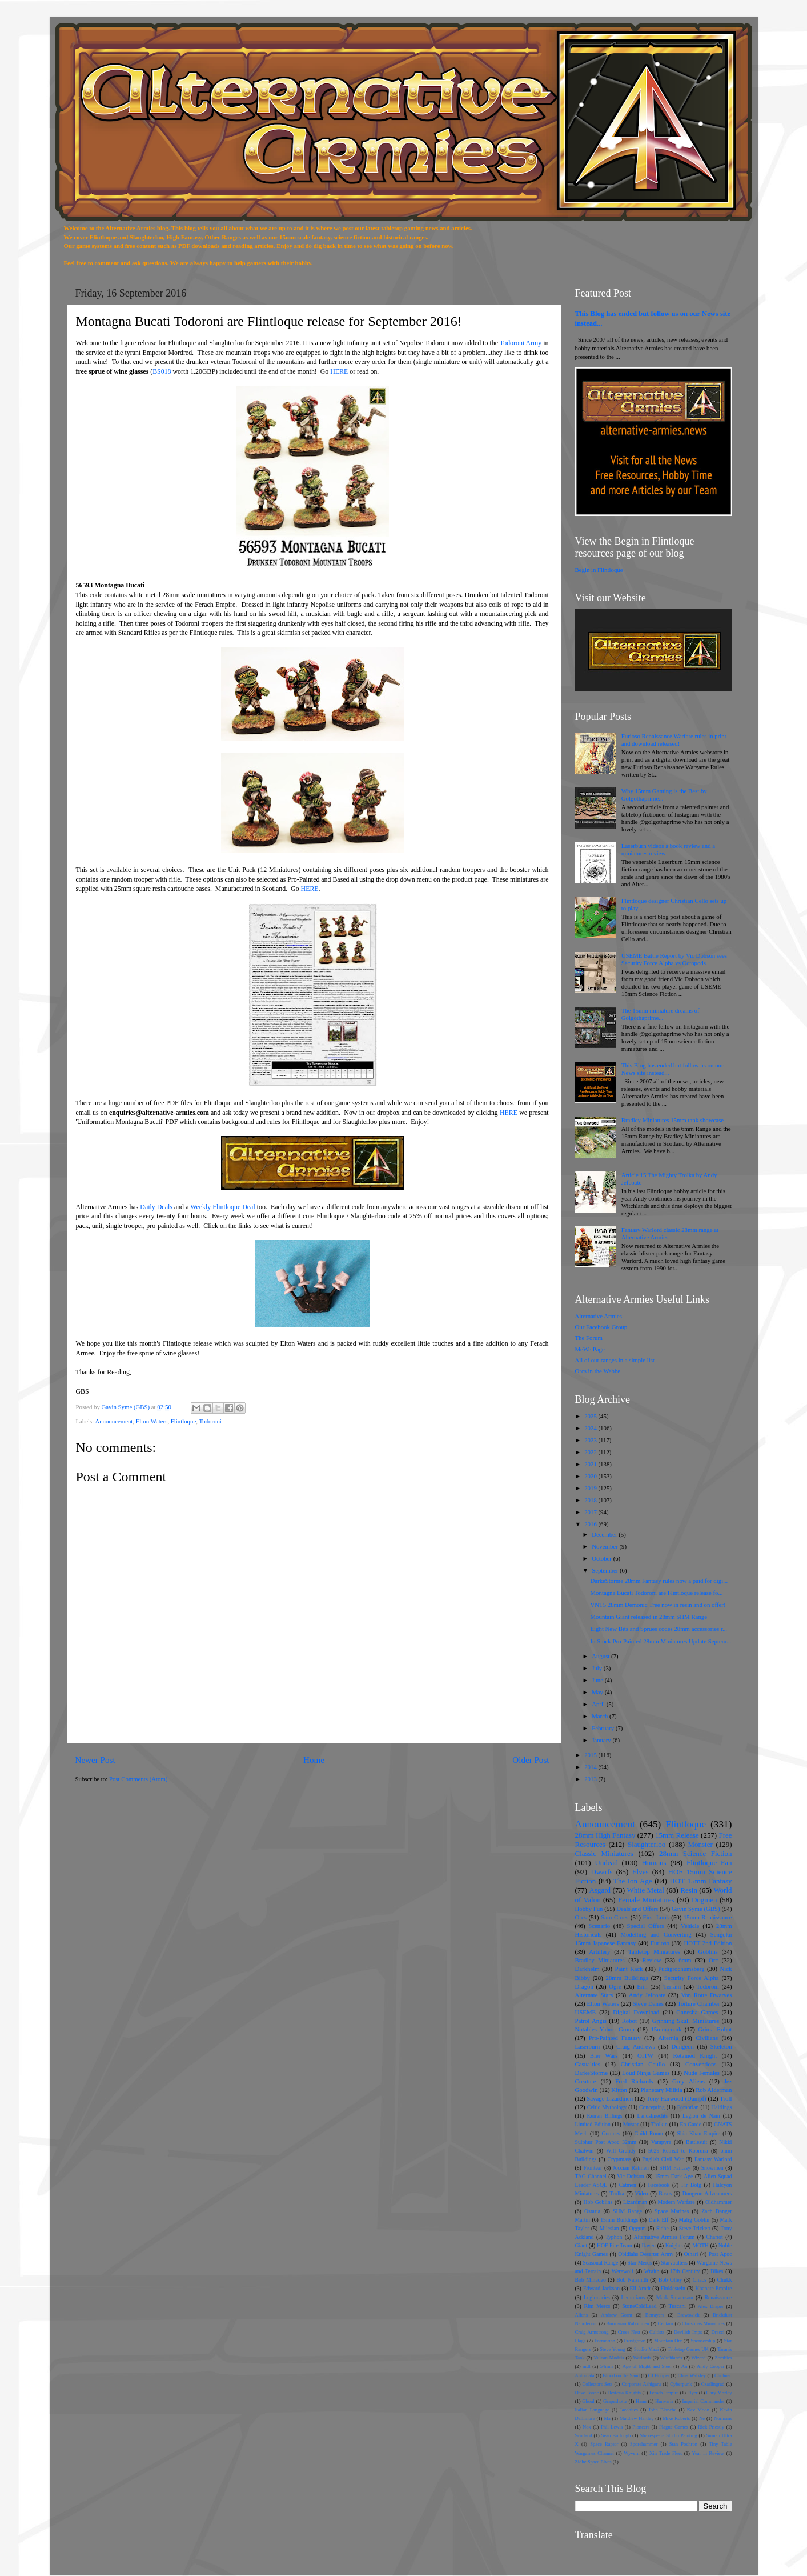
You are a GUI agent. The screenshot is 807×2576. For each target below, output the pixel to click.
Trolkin (659, 2124)
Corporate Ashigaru (641, 2384)
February (604, 1728)
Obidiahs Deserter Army (645, 2254)
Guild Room (649, 2133)
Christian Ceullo (643, 2064)
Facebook (659, 2185)
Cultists (656, 2332)
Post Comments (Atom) (138, 1778)
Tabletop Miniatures (654, 1951)
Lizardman (635, 2202)
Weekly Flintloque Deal (222, 1207)
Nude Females (702, 2072)
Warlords (642, 2358)
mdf (587, 2366)
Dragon (584, 1986)
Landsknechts (652, 2116)
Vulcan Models (608, 2358)
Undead (606, 1862)
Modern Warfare (675, 2202)
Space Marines (672, 2211)
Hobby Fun (589, 1908)
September (606, 1570)
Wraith (652, 2271)
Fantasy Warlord (713, 2159)
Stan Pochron (683, 2444)
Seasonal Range (600, 2262)
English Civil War (663, 2159)
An (684, 2366)
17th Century (685, 2271)
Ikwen (649, 2245)
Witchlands (671, 2358)
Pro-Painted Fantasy (615, 2037)
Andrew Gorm (616, 2315)
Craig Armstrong (592, 2332)
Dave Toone (587, 2392)
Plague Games (673, 2427)
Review (651, 1960)
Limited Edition (593, 2124)
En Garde (691, 2124)
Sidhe (662, 2228)
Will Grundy (621, 2150)
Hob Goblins (597, 2202)
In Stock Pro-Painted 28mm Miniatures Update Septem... (660, 1641)
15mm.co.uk (666, 2029)
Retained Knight (695, 2055)
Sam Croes (614, 1917)
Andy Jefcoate (647, 1994)
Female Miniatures (646, 1899)
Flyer (692, 2392)
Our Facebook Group (601, 1326)
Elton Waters (152, 1421)
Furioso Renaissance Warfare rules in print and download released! (673, 740)
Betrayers (654, 2315)
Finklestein (673, 2288)
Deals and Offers (637, 1908)
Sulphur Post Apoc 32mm (606, 2142)
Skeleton (721, 2046)
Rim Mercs (597, 2306)
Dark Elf (659, 2220)
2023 (591, 1440)
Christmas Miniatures (703, 2323)
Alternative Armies (598, 1316)
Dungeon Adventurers (707, 2193)
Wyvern (631, 2453)
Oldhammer (718, 2202)
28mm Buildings (627, 1977)
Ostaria (592, 2211)
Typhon (614, 2237)
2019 (591, 1488)
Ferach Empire (663, 2392)
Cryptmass (619, 2159)
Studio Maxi (646, 2349)
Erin (642, 1986)
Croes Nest (629, 2332)
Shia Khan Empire (699, 2133)
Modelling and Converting (655, 1934)
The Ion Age (632, 1881)
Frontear (592, 2168)
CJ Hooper (658, 2375)
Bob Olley (670, 2280)
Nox (587, 2427)
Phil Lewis (612, 2427)
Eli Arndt (640, 2288)
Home (313, 1760)
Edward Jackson (601, 2288)
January (602, 1740)
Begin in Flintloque (599, 569)
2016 (591, 1524)
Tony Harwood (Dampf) (676, 2098)
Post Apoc (720, 2254)
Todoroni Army (520, 343)
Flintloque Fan (709, 1862)
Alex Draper (711, 2306)
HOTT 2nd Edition (708, 1942)
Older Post (530, 1760)
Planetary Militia (661, 2089)
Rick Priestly (711, 2427)
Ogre (615, 1986)
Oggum (637, 2228)
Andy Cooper (710, 2366)
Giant (581, 2245)
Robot (629, 2020)
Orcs (581, 1917)
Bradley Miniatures (600, 1960)
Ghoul (588, 2401)
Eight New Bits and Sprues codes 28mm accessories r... (658, 1628)
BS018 (161, 371)
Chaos (699, 2280)
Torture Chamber (698, 2003)
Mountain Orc (668, 2340)
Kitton (619, 2089)
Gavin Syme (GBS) (696, 1908)
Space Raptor (604, 2444)
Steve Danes (648, 2003)
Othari (691, 2254)
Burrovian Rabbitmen (627, 2323)
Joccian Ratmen (631, 2168)
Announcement (114, 1421)
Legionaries (597, 2297)
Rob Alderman (714, 2089)
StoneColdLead (639, 2306)
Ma (607, 2418)
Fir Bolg (691, 2185)
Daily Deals (156, 1207)
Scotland (583, 2435)
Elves (640, 1871)
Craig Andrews (635, 2046)
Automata (585, 2375)
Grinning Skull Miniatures (685, 2020)
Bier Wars (604, 2055)
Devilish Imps (688, 2332)
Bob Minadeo (590, 2280)
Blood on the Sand (621, 2375)
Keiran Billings (604, 2116)
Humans (653, 1862)
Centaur (665, 2323)
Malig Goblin (694, 2220)
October (602, 1558)
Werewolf (622, 2271)
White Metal (645, 1890)
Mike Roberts (676, 2418)
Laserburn (587, 2046)
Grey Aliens (688, 2081)
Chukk (724, 2280)
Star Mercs (640, 2262)
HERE (339, 371)
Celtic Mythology (607, 2107)
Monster (700, 1844)
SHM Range (627, 2211)
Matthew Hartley (636, 2418)
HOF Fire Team (614, 2245)
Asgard (600, 1890)
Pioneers (640, 2427)
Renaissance (718, 2297)
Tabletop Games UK (688, 2349)
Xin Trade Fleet (665, 2453)
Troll (726, 2098)
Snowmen (712, 2168)
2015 (591, 1754)
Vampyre (661, 2142)
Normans (723, 2418)
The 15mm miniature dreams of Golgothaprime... (660, 1014)
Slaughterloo (646, 1844)
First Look (656, 1917)
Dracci (717, 2332)
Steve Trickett (694, 2228)
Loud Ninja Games (646, 2072)
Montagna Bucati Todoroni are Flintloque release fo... (656, 1592)
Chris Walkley (692, 2375)
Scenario (599, 1925)
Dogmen (704, 1899)
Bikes (716, 2271)
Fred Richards (634, 2081)
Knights (674, 2245)
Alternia (668, 2037)
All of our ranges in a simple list (615, 1360)
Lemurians (633, 2297)
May (598, 1692)
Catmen (627, 2185)
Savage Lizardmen (610, 2098)
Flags (580, 2340)
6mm (684, 1960)
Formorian (605, 2340)
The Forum (589, 1337)
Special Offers (645, 1925)
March (600, 1716)
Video (641, 2193)
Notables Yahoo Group (605, 2029)
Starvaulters (674, 2262)
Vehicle (690, 1925)
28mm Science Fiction (695, 1853)
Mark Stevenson (674, 2297)
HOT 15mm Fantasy (700, 1881)
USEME (585, 2012)
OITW (645, 2055)
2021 (591, 1464)
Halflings (721, 2107)
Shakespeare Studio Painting (668, 2435)
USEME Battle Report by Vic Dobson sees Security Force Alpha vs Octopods (674, 959)
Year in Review (708, 2453)
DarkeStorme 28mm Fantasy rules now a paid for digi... (659, 1580)
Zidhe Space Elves (593, 2462)
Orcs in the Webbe (598, 1370)
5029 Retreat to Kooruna (678, 2150)
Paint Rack (629, 1968)
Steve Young (612, 2349)
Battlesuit (696, 2142)
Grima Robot (715, 2029)
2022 (591, 1452)
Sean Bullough (616, 2435)
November (605, 1546)
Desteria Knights (624, 2392)
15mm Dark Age (674, 2176)
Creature (585, 2081)
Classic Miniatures (604, 1853)
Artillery (599, 1951)
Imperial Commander (703, 2401)
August (601, 1656)
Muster (631, 2124)
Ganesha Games (697, 2012)
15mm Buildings (619, 2220)
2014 (591, 1766)
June (598, 1680)
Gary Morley (719, 2392)
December (605, 1534)
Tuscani (677, 2306)
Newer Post (95, 1760)
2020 (591, 1476)
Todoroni (210, 1421)
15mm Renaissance (708, 1917)
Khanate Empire (713, 2288)
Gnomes (610, 2133)
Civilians (707, 2037)
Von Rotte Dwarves (706, 1994)
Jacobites (629, 2410)
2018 (591, 1500)
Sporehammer (643, 2444)
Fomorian (688, 2107)
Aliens (581, 2315)
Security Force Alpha (691, 1977)
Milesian (609, 2228)
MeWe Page (590, 1349)
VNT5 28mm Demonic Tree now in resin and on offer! (657, 1604)
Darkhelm (587, 1968)
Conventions (701, 2064)
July (598, 1668)
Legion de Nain (701, 2116)
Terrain (672, 1986)
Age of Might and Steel (647, 2366)
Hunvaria (664, 2401)
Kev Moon (698, 2410)
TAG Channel (591, 2176)
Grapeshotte (615, 2401)
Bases (665, 2193)
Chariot (714, 2237)
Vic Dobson (630, 2176)
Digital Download (636, 2012)
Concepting (652, 2107)
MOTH (700, 2245)
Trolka (616, 2193)
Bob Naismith (632, 2280)
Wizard (699, 2358)
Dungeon (682, 2046)
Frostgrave (634, 2340)
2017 (591, 1512)
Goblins (708, 1951)
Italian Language (592, 2410)
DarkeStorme (591, 2072)
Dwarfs (601, 1871)
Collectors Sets (598, 2384)
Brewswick (688, 2315)
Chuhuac (723, 2375)
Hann (641, 2401)
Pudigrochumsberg (681, 1968)
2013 (591, 1778)
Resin (688, 1890)
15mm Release (677, 1835)
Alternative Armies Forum (664, 2237)
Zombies (723, 2358)
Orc (713, 1960)
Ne (702, 2418)
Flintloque (183, 1421)
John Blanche (662, 2410)
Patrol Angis (591, 2020)
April (599, 1704)
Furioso (660, 1942)
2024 (591, 1428)
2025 (591, 1416)
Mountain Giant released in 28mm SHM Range (648, 1616)
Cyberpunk (681, 2384)
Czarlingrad (713, 2384)
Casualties (587, 2064)
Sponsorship (703, 2340)
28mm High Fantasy (605, 1835)
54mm (606, 2366)
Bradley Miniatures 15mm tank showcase (672, 1120)
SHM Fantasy (674, 2168)
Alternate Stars (594, 1994)
